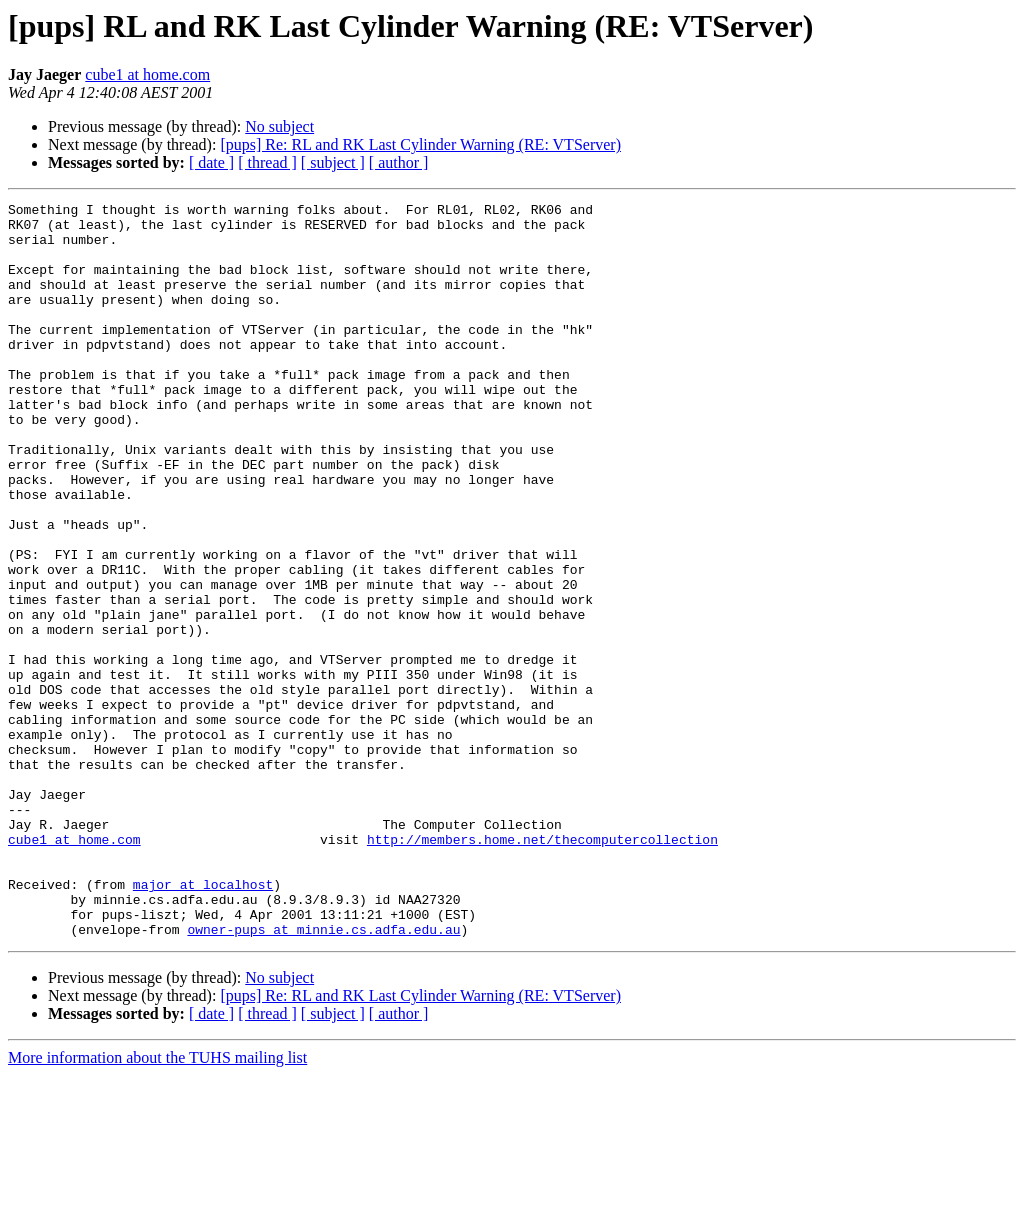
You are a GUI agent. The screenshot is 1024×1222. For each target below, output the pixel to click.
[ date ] (211, 162)
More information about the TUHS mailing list (157, 1204)
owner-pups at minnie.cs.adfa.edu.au (323, 1076)
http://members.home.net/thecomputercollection (542, 968)
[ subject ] (333, 162)
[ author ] (399, 162)
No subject (279, 126)
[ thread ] (267, 162)
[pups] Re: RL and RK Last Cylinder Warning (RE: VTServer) (420, 144)
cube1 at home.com (147, 74)
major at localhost (203, 1022)
